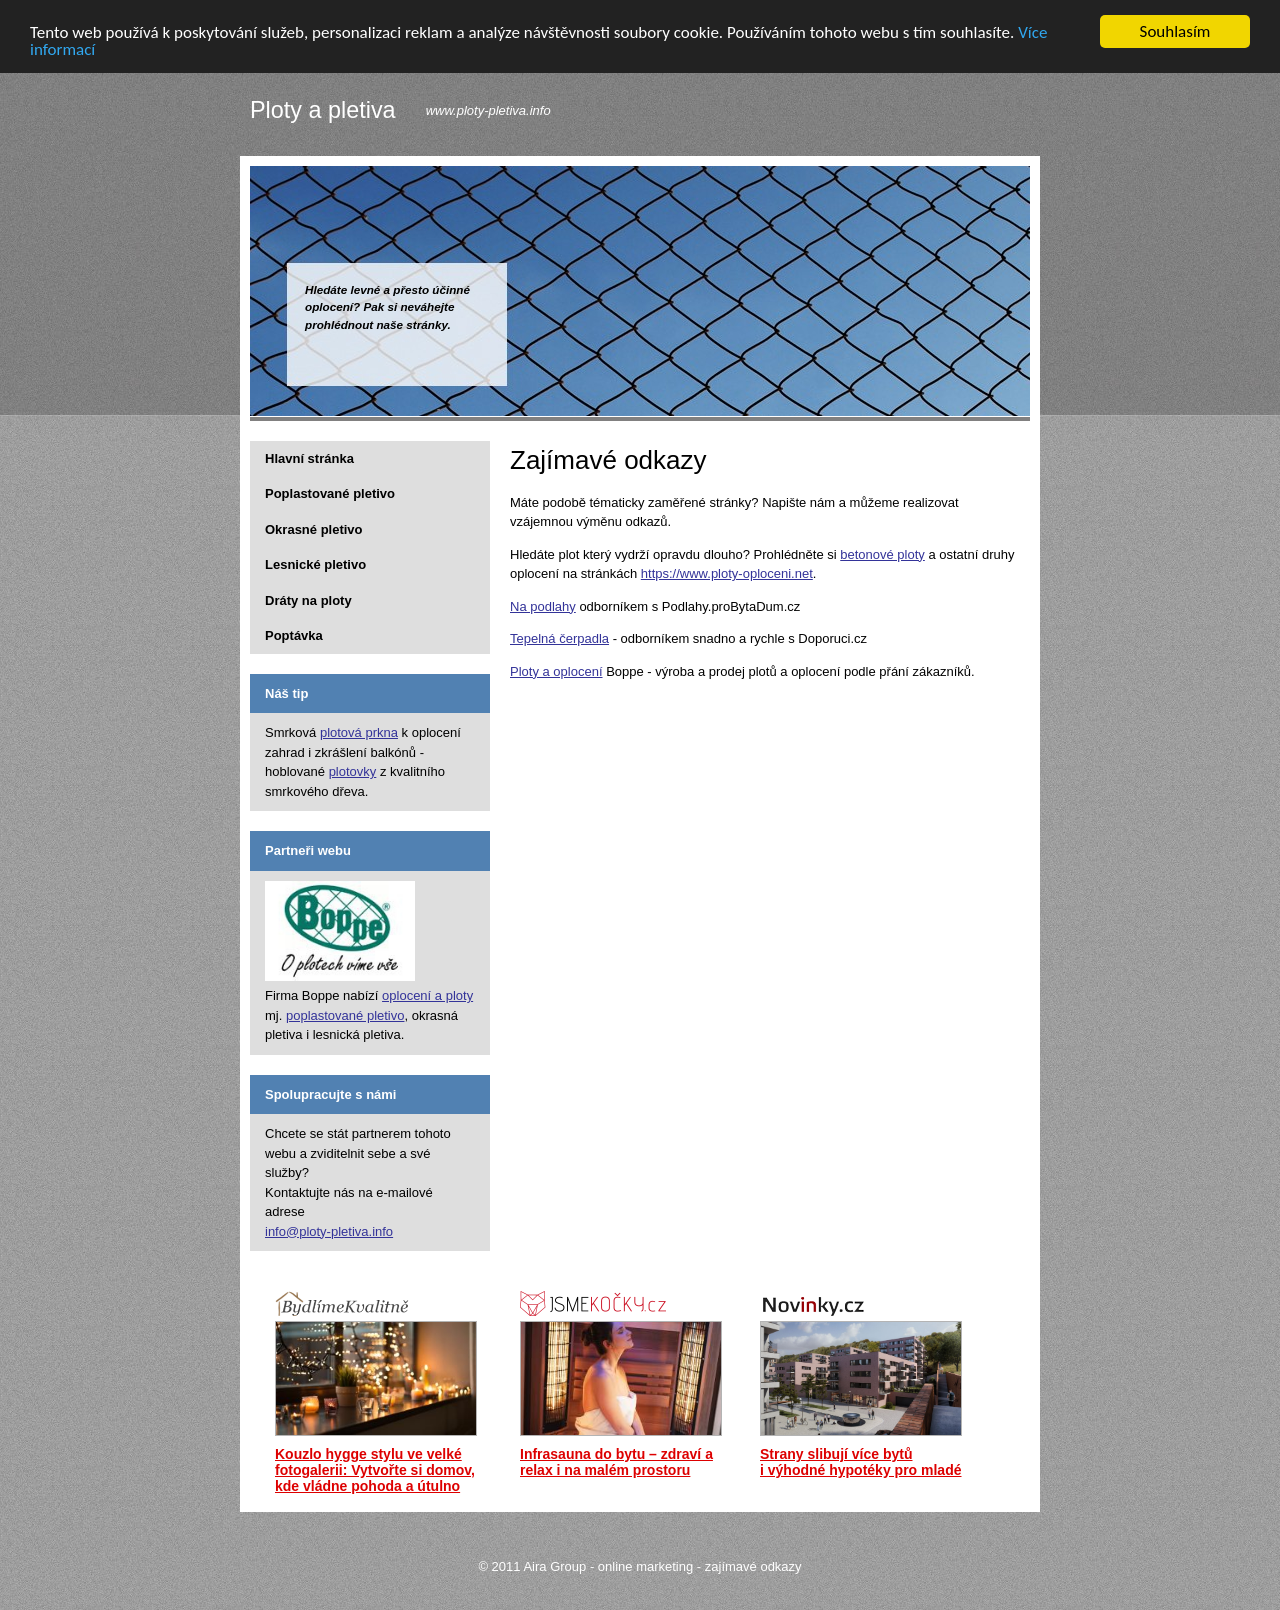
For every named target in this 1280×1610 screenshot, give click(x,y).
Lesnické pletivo (315, 564)
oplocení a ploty (427, 995)
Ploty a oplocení (556, 670)
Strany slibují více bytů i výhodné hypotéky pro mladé (861, 1462)
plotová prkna (359, 732)
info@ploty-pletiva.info (329, 1230)
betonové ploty (882, 553)
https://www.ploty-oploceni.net (727, 573)
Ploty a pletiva (323, 111)
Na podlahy (543, 605)
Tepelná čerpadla (559, 638)
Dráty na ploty (308, 599)
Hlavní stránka (309, 457)
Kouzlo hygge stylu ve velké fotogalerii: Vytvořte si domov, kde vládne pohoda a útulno (375, 1470)
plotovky (353, 771)
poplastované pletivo (345, 1014)
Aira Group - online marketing (608, 1566)
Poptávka (294, 635)
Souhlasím (1175, 31)
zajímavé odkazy (753, 1566)
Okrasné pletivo (314, 528)
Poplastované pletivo (330, 493)
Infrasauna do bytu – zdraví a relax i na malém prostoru (616, 1462)
